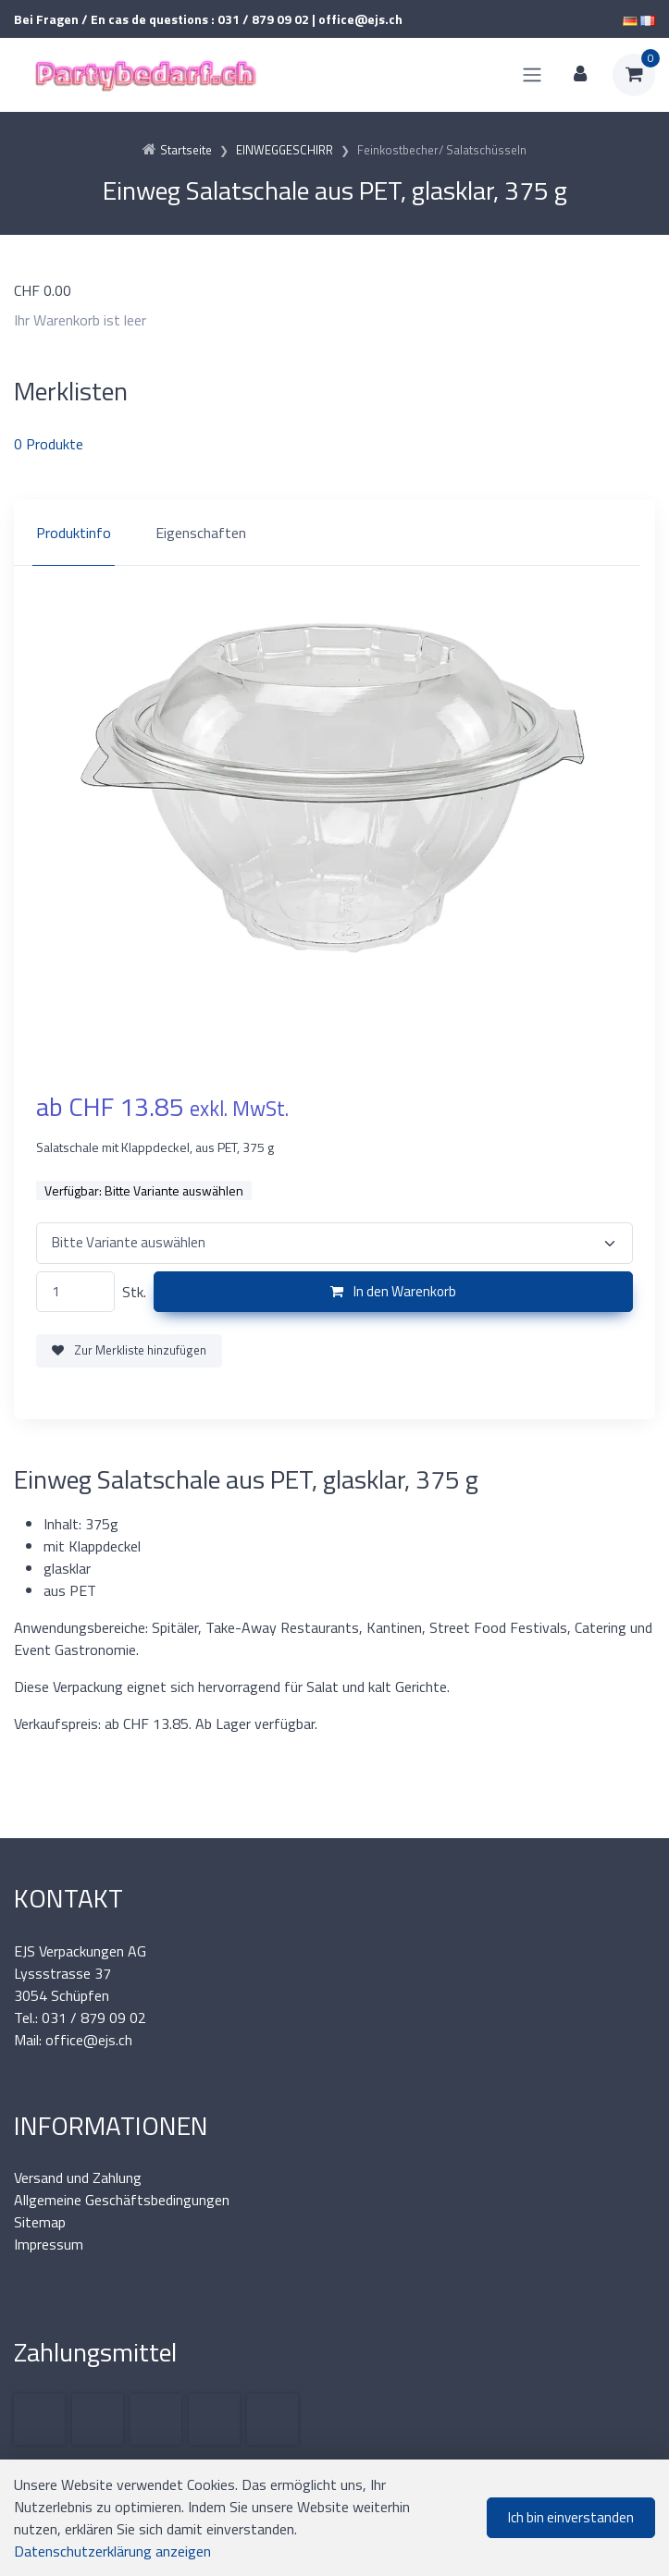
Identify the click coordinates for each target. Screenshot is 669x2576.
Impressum (48, 2244)
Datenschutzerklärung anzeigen (112, 2551)
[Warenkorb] (634, 75)
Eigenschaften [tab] (200, 532)
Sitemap (40, 2222)
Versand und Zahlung (78, 2177)
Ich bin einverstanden (571, 2517)
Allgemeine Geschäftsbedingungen (121, 2200)
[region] (334, 532)
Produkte (48, 444)
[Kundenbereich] (580, 75)
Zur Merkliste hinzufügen (129, 1350)
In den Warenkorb (393, 1291)
